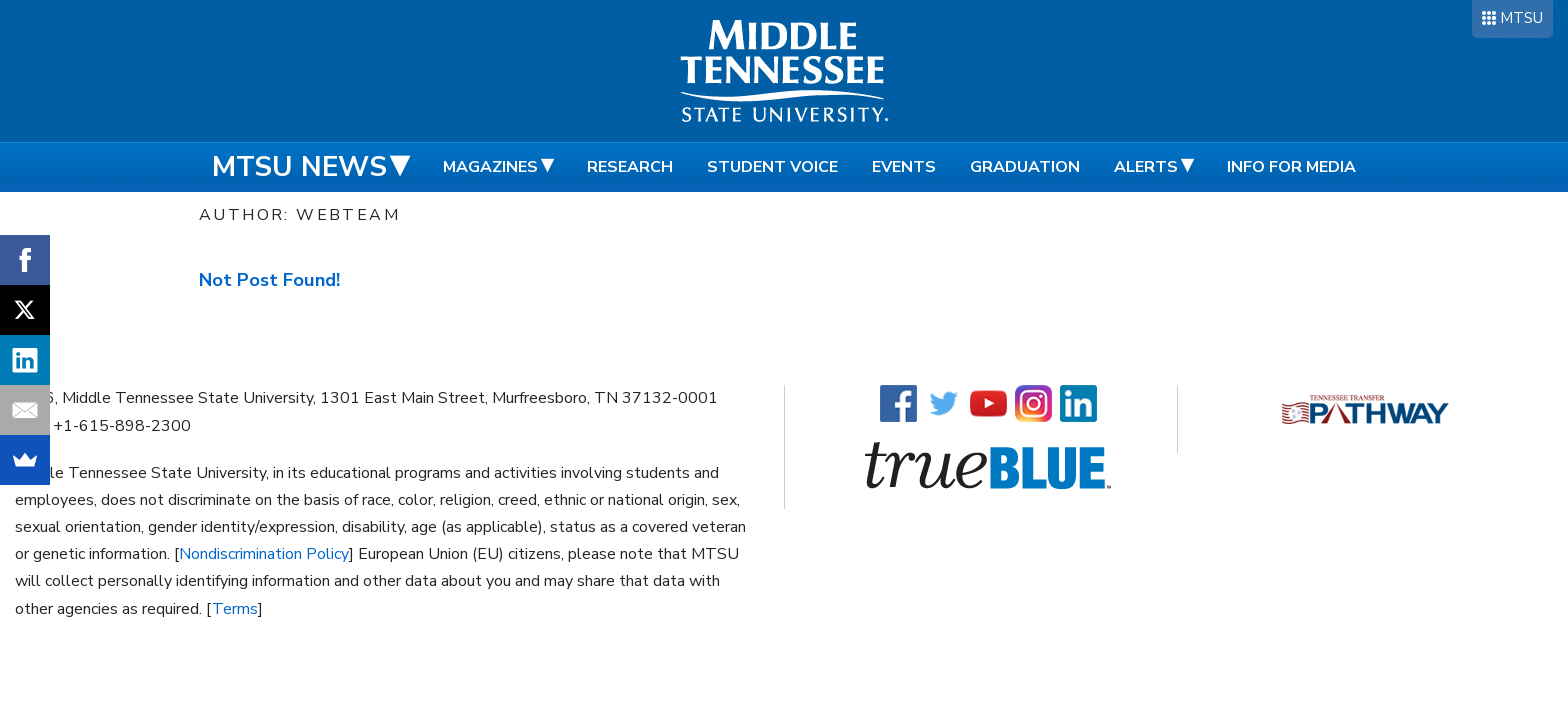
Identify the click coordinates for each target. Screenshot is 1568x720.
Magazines (490, 167)
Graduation (1025, 167)
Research (630, 167)
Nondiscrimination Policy (264, 554)
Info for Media (1291, 167)
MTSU (1521, 18)
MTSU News (299, 167)
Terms (235, 609)
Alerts (1146, 167)
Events (904, 167)
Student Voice (772, 167)
